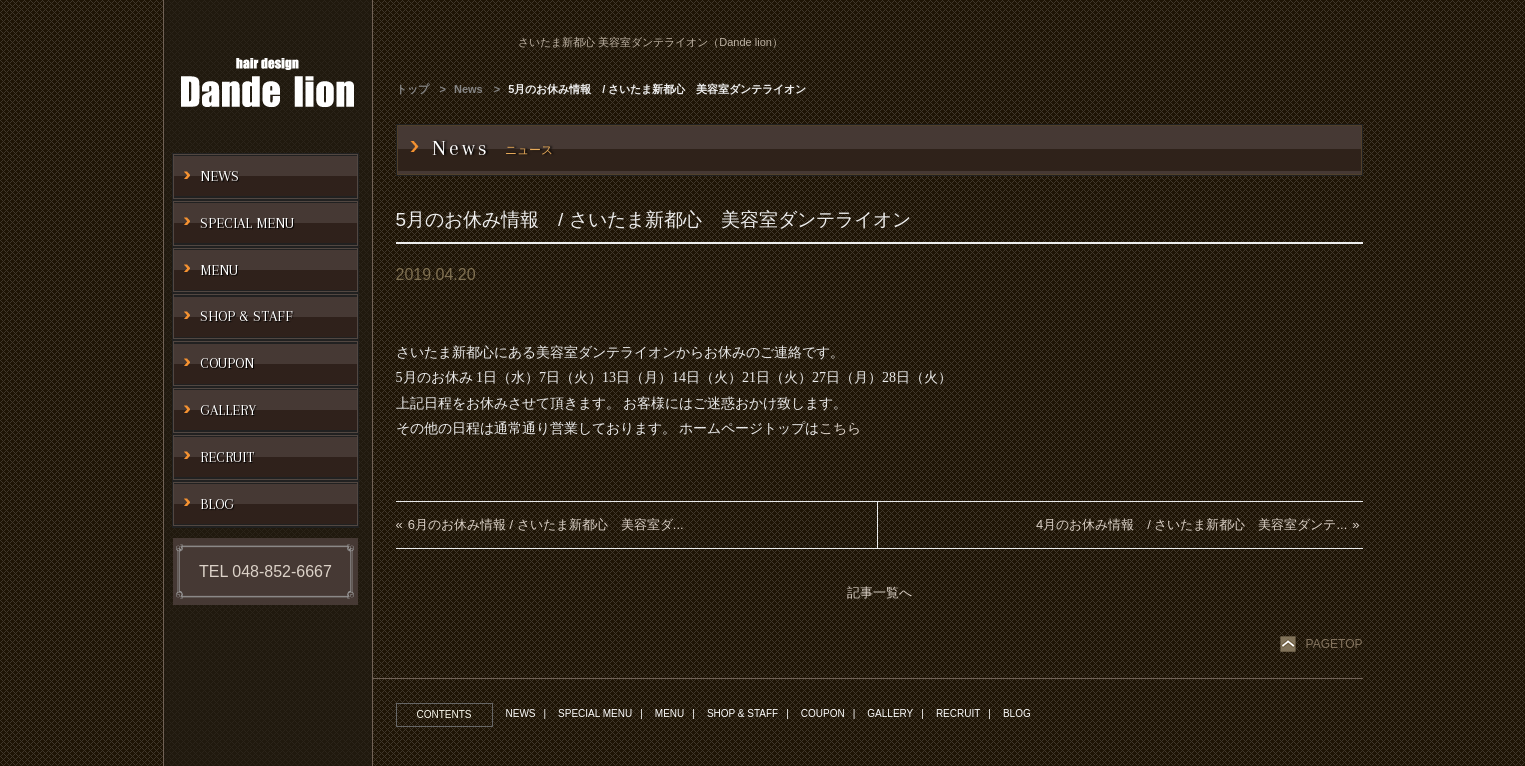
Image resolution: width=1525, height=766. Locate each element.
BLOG (1017, 713)
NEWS (521, 713)
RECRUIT (958, 713)
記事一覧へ (879, 592)
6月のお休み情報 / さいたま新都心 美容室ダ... (546, 524)
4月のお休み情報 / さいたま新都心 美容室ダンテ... (1191, 524)
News (468, 89)
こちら (840, 428)
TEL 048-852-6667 (265, 571)
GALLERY (890, 713)
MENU (669, 713)
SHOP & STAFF (742, 713)
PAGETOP (1334, 644)
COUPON (823, 713)
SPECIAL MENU (595, 713)
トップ (412, 89)
